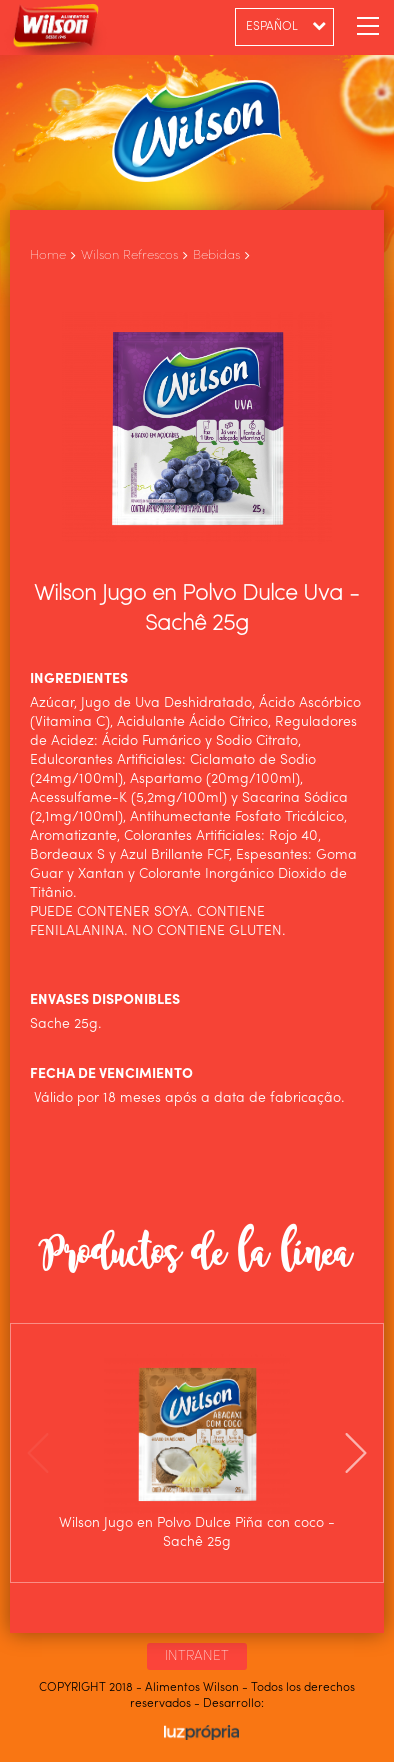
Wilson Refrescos (129, 255)
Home (48, 255)
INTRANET (197, 1656)
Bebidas (216, 255)
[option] (197, 1453)
